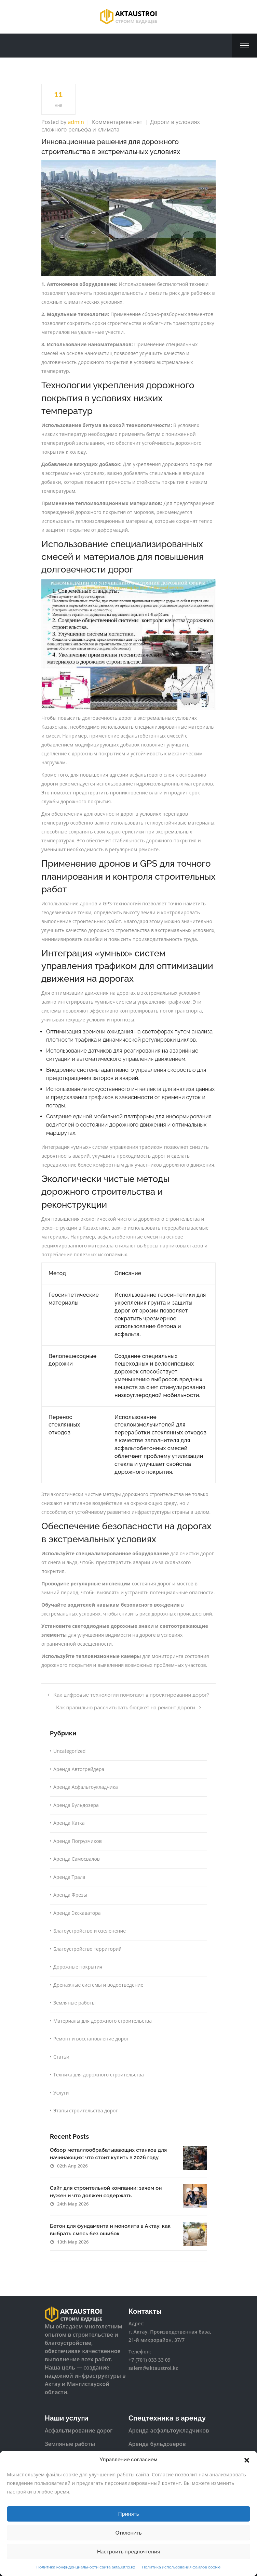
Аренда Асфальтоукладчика (85, 1787)
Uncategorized (69, 1751)
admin (76, 122)
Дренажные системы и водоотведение (98, 1985)
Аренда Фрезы (70, 1895)
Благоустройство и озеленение (89, 1930)
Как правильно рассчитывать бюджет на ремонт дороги (128, 1708)
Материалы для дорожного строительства (102, 2021)
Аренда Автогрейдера (78, 1769)
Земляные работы (74, 2002)
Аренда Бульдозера (76, 1805)
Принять (128, 2514)
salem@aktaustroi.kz (153, 2368)
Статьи (61, 2056)
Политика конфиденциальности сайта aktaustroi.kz (85, 2567)
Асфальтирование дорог (78, 2430)
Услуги (61, 2092)
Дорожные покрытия (77, 1966)
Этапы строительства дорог (85, 2110)
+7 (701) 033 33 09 (149, 2360)
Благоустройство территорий (87, 1949)
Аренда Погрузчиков (77, 1841)
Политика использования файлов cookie (181, 2567)
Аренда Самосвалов (76, 1859)
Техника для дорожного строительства (98, 2074)
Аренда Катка (69, 1823)
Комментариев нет (117, 122)
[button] (246, 2459)
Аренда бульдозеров (157, 2444)
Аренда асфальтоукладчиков (168, 2430)
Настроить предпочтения (128, 2552)
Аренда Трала (69, 1877)
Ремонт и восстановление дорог (91, 2038)
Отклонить (129, 2533)
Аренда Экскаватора (77, 1913)
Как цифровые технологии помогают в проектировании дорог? (128, 1695)
